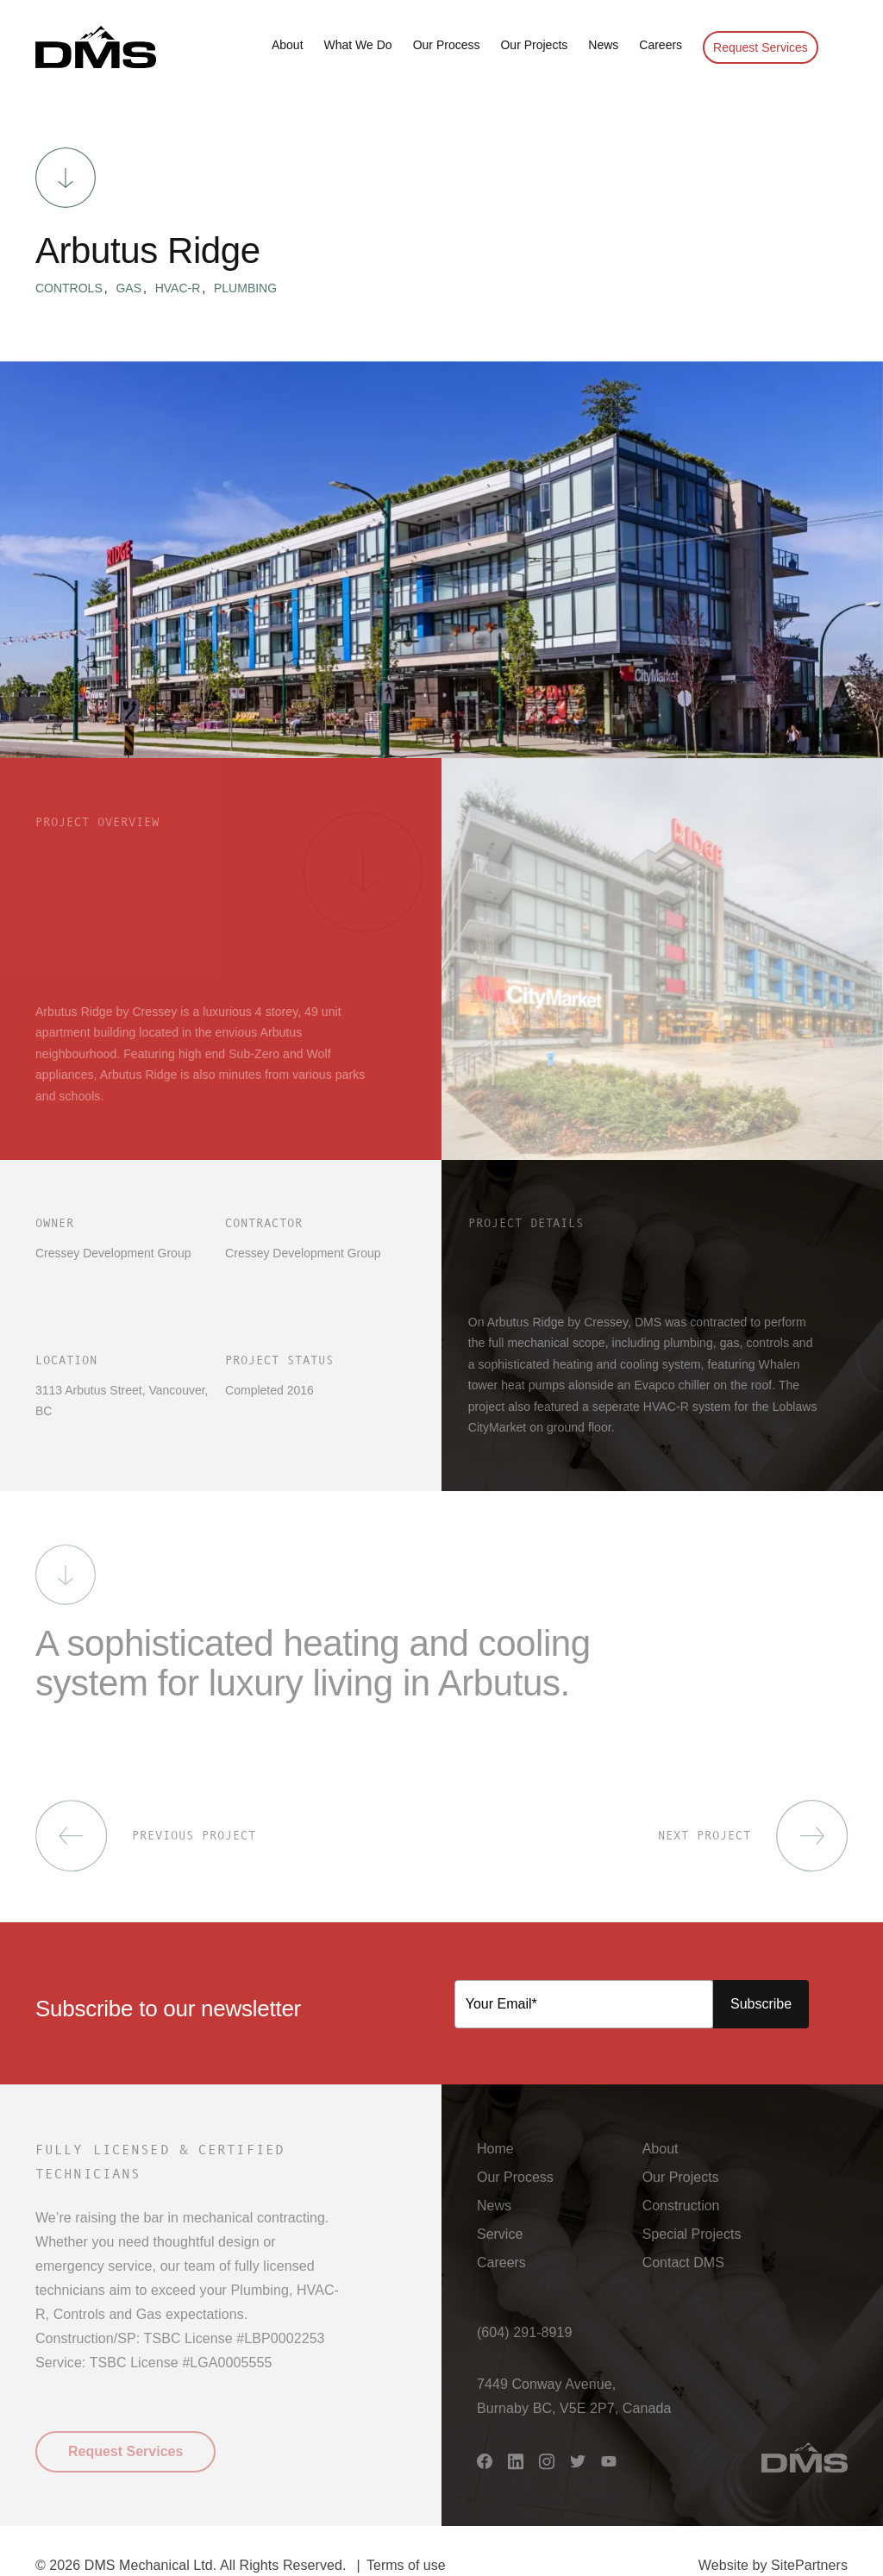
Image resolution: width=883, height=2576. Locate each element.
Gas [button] (134, 288)
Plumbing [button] (245, 288)
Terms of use (406, 2565)
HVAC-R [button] (183, 288)
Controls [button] (74, 288)
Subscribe (761, 2003)
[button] (95, 47)
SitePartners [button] (809, 2565)
